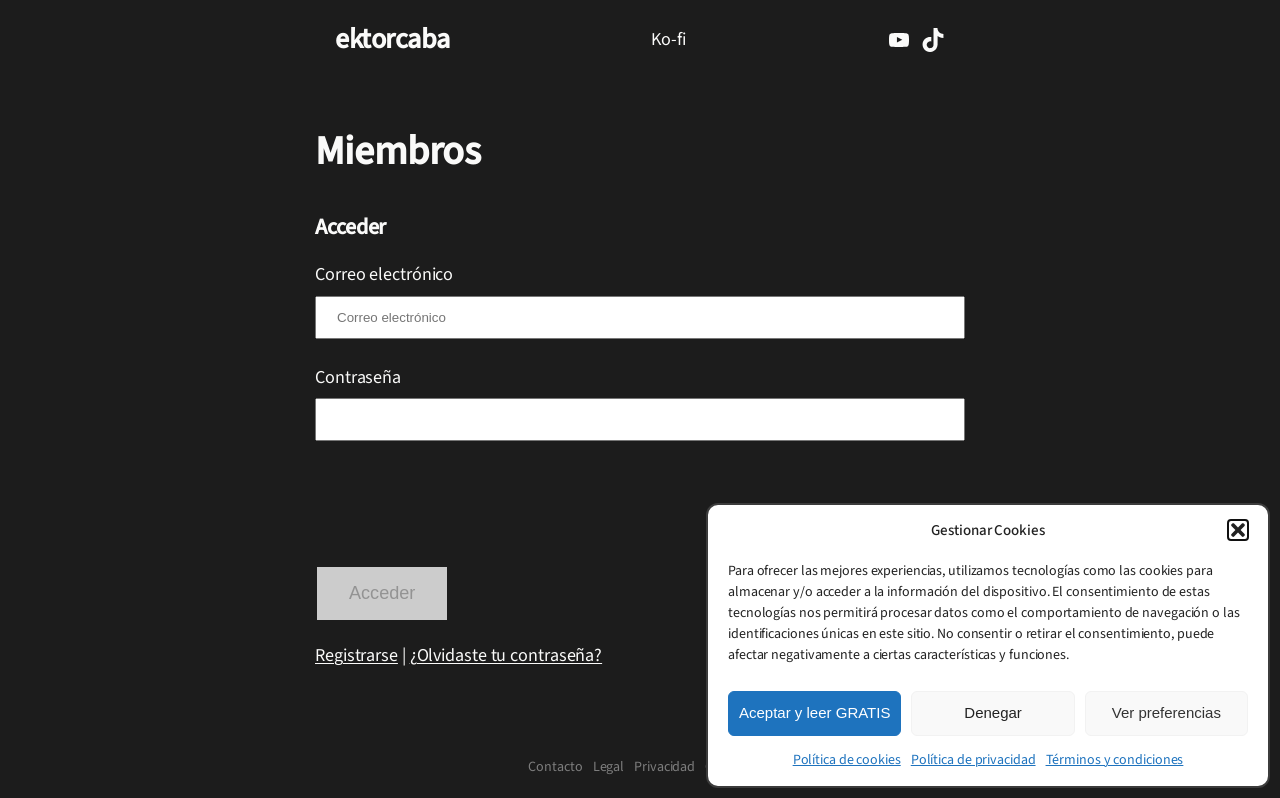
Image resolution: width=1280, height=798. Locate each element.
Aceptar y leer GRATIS (814, 712)
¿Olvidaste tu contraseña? (506, 655)
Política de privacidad (973, 760)
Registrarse (356, 655)
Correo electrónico (384, 274)
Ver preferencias (1166, 712)
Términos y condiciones (1115, 760)
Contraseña (358, 377)
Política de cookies (847, 760)
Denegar (993, 712)
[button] (1238, 530)
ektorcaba (392, 39)
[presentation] (467, 506)
